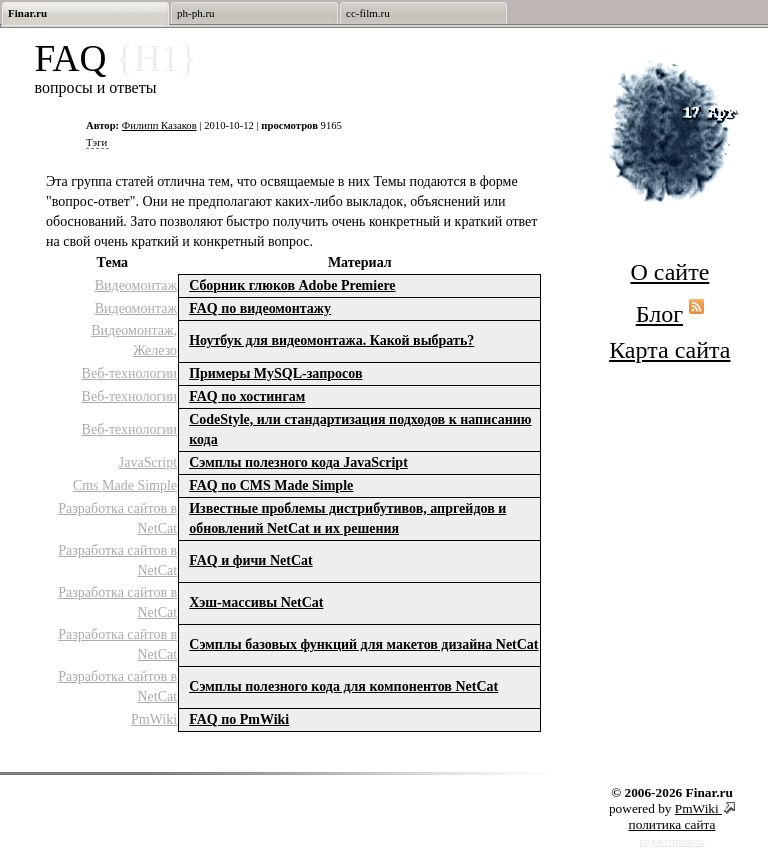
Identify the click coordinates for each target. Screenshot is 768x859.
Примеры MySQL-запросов (275, 373)
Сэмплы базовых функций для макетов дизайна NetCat (363, 644)
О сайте (669, 272)
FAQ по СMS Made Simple (271, 485)
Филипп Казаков (159, 125)
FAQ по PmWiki (239, 719)
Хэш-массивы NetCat (256, 602)
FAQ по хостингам (247, 396)
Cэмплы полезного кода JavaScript (298, 462)
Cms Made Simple (125, 485)
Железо (155, 350)
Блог (659, 314)
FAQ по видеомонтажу (260, 308)
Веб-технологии (130, 373)
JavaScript (148, 462)
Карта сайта (669, 350)
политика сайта (672, 824)
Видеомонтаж (136, 285)
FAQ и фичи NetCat (251, 560)
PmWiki (154, 719)
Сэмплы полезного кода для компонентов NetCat (343, 686)
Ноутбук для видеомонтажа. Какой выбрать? (331, 340)
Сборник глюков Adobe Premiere (292, 285)
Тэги (96, 142)
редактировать (672, 841)
